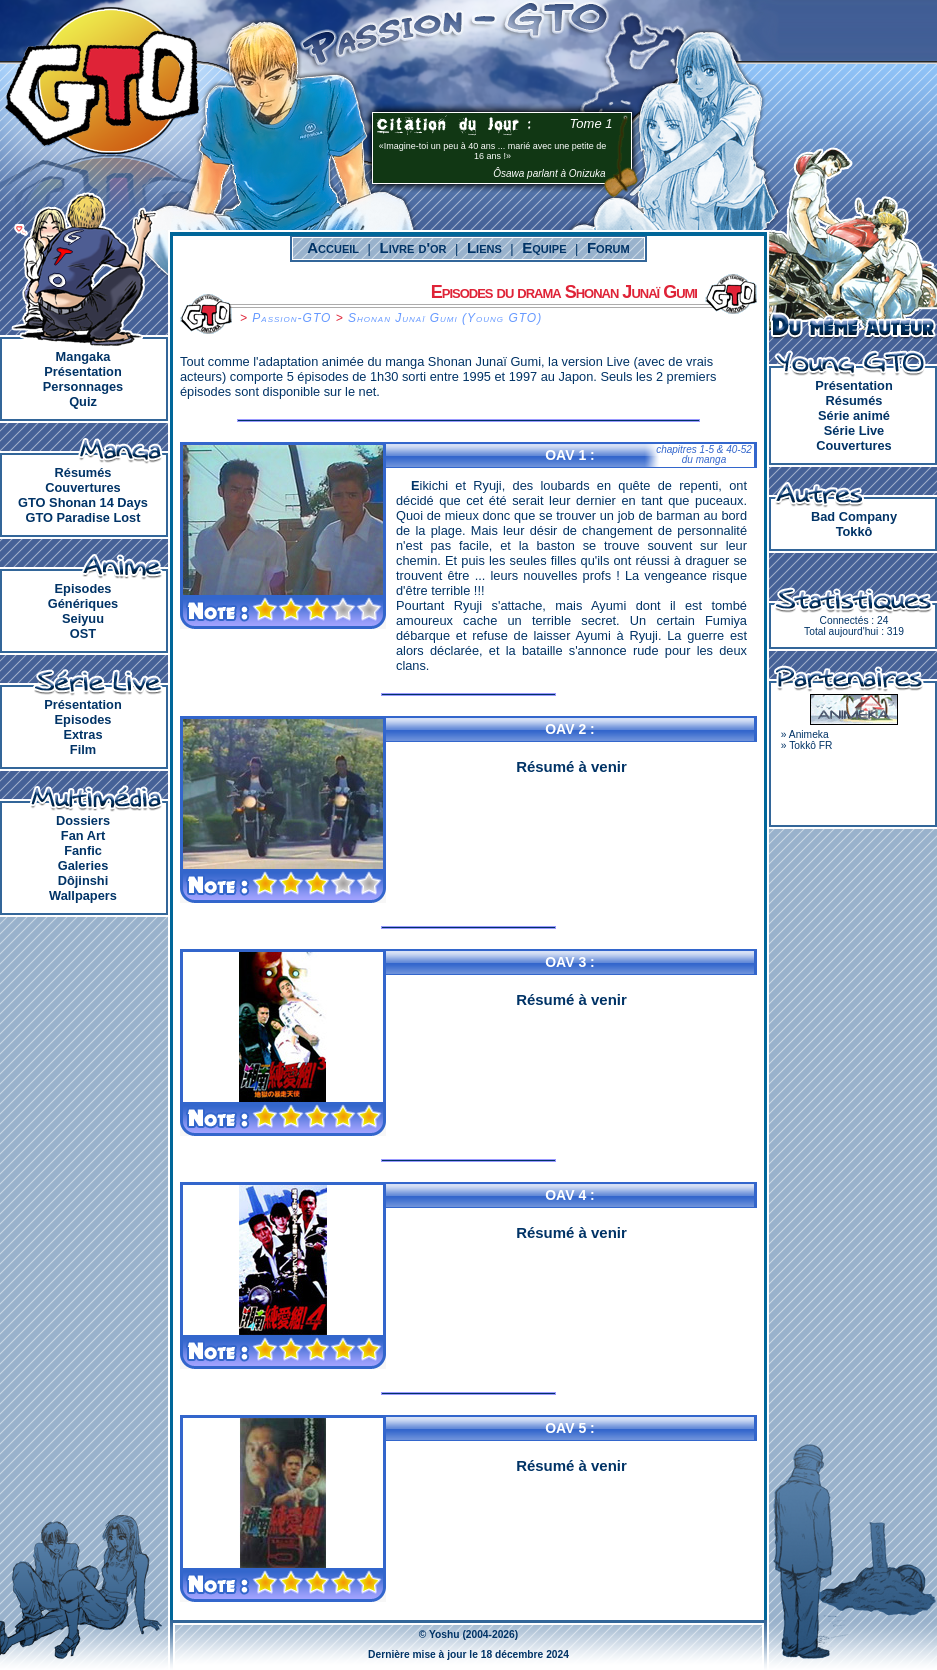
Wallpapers (83, 895)
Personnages (83, 386)
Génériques (83, 603)
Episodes (83, 588)
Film (83, 749)
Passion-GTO (291, 318)
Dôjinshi (83, 880)
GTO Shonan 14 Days (83, 502)
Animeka (809, 734)
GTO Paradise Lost (83, 517)
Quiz (83, 401)
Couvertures (82, 487)
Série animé (854, 415)
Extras (82, 734)
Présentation (83, 371)
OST (83, 633)
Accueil (333, 247)
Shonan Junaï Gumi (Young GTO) (445, 318)
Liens (484, 247)
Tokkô (854, 531)
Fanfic (83, 850)
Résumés (83, 472)
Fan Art (83, 835)
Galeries (83, 865)
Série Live (854, 430)
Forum (608, 247)
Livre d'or (413, 247)
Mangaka (83, 356)
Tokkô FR (810, 745)
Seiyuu (83, 618)
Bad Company (854, 516)
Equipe (544, 247)
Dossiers (83, 820)
